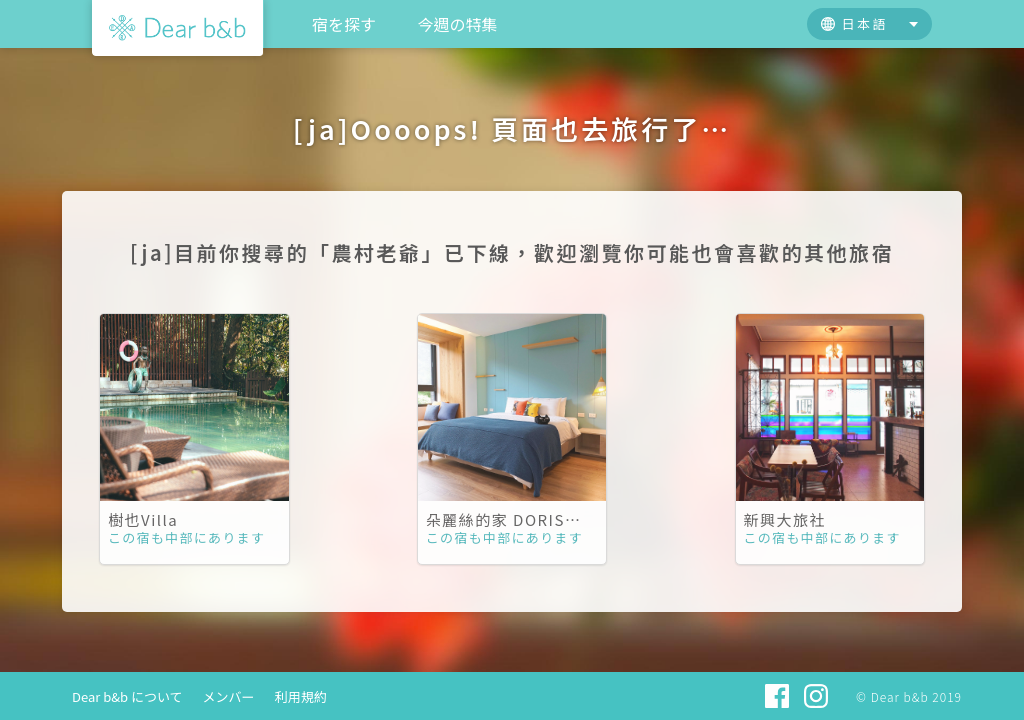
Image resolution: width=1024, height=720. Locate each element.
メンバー (229, 696)
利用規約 (301, 696)
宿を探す (344, 24)
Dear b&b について (127, 696)
